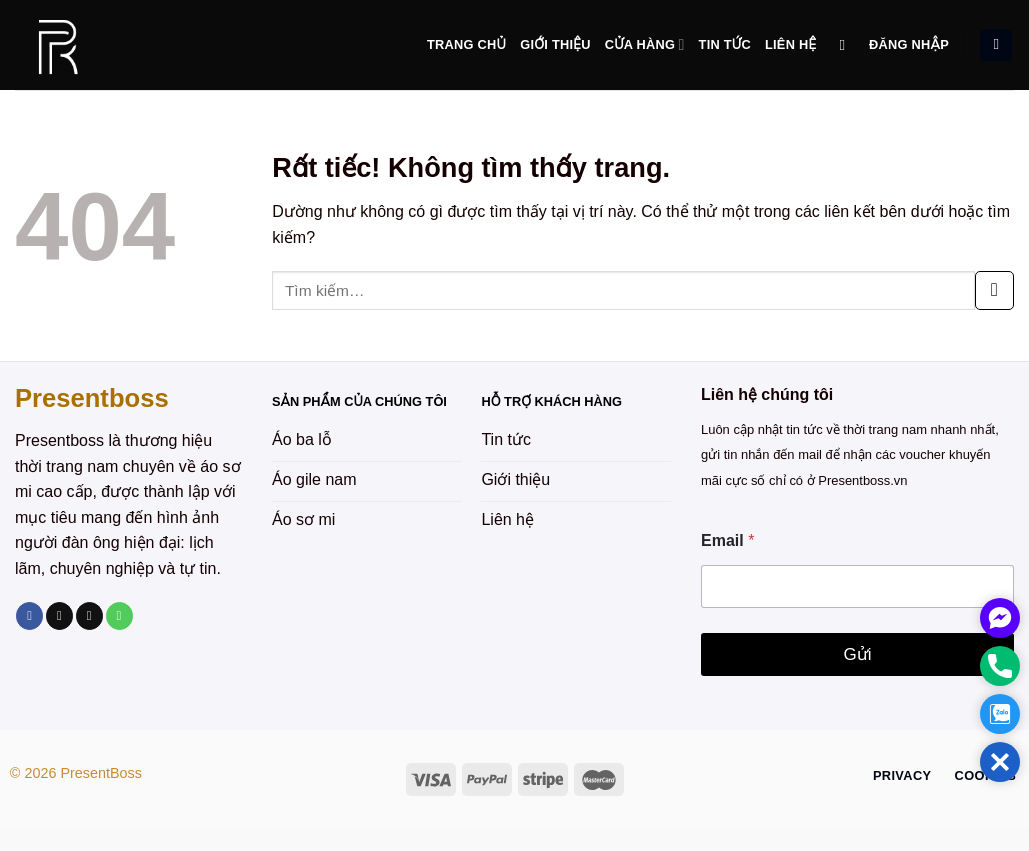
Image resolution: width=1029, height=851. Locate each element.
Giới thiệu (555, 44)
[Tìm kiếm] (847, 45)
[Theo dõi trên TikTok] (59, 616)
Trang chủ (466, 44)
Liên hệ (790, 44)
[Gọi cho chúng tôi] (119, 616)
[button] (1000, 762)
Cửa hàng (645, 44)
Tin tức (725, 44)
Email (727, 540)
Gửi (858, 654)
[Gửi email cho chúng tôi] (89, 616)
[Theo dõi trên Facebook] (29, 616)
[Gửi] (994, 290)
